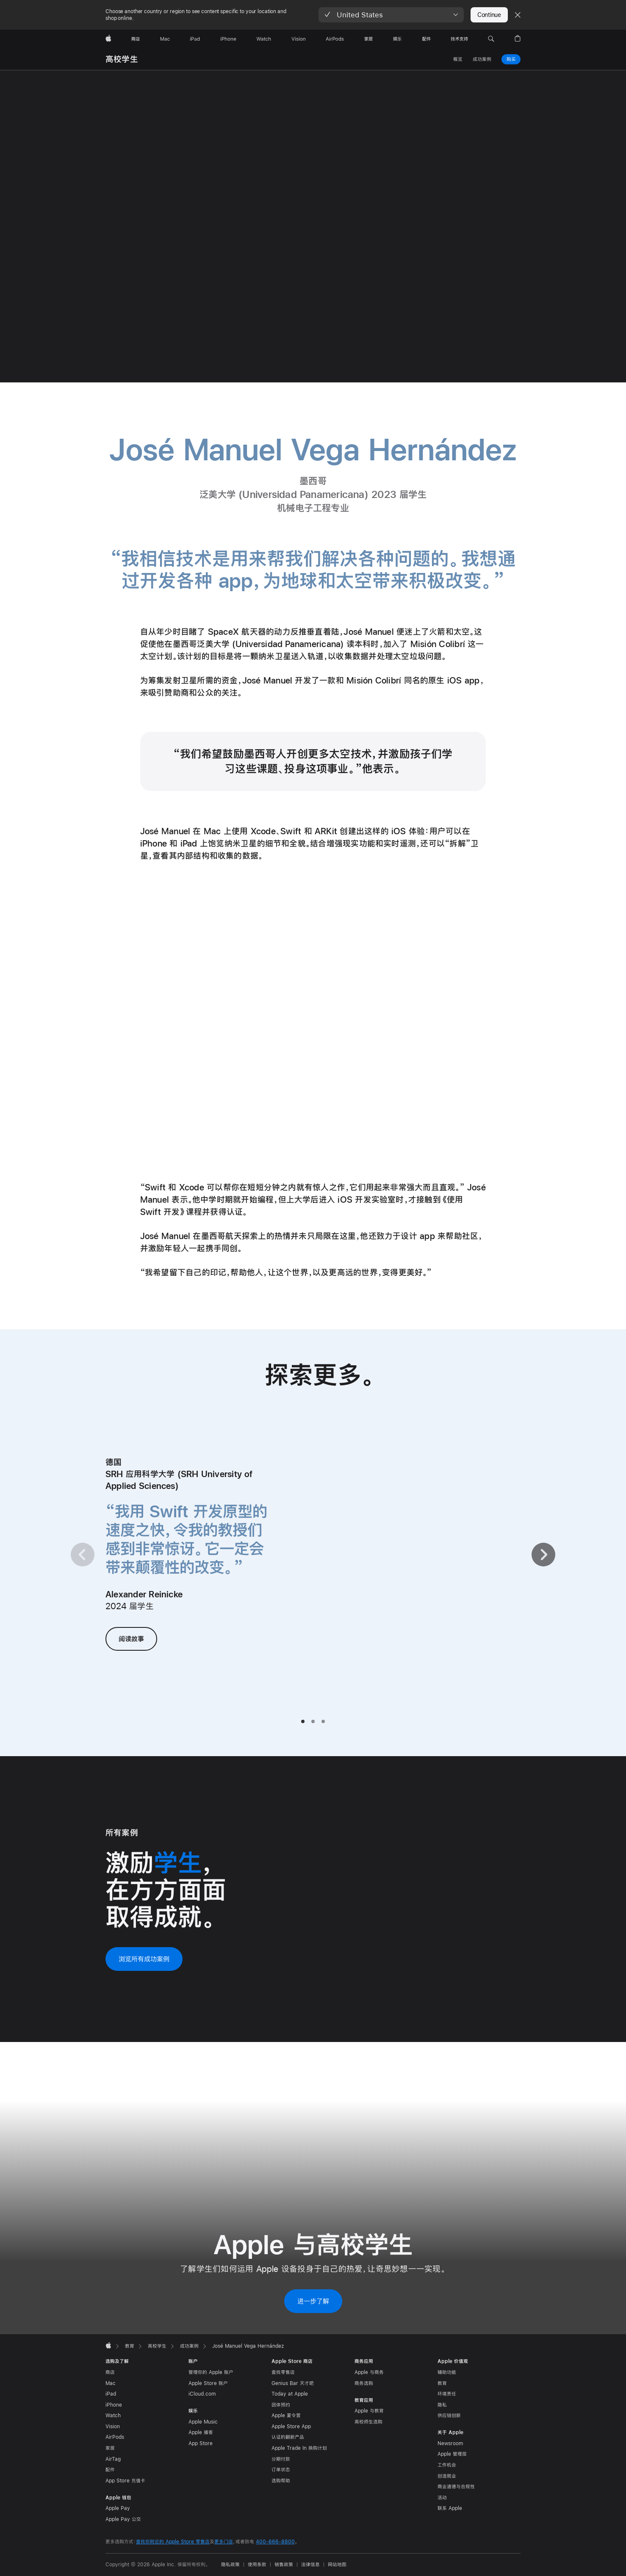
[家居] (368, 39)
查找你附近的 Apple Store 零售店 (173, 2541)
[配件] (426, 39)
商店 (110, 2372)
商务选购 (364, 2383)
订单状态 (280, 2469)
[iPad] (194, 39)
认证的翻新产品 (287, 2437)
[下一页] (543, 1554)
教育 (442, 2383)
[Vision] (298, 39)
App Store (200, 2443)
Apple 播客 (200, 2432)
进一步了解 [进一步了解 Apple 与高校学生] (313, 2301)
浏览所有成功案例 (144, 1958)
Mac (110, 2383)
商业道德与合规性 (456, 2486)
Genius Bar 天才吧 (292, 2383)
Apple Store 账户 (208, 2383)
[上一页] (82, 1554)
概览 (458, 59)
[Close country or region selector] (517, 15)
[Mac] (165, 39)
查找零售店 (283, 2372)
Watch (113, 2415)
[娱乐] (397, 39)
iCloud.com (202, 2393)
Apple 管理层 (452, 2454)
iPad (110, 2393)
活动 (442, 2497)
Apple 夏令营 (286, 2415)
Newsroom (450, 2443)
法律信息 (310, 2564)
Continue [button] (489, 14)
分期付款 (280, 2459)
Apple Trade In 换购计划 (299, 2448)
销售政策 (283, 2564)
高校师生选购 (368, 2421)
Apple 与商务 (369, 2372)
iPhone (113, 2404)
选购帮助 (280, 2480)
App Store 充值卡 (125, 2480)
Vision (112, 2426)
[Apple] (108, 39)
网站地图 (337, 2564)
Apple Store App (291, 2426)
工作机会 (447, 2465)
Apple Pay (117, 2508)
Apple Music (203, 2421)
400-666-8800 (275, 2541)
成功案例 (482, 59)
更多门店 (223, 2541)
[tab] (303, 1721)
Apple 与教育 (369, 2410)
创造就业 (447, 2476)
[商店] (135, 39)
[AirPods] (334, 39)
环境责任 (447, 2393)
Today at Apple (289, 2393)
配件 (110, 2469)
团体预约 (280, 2404)
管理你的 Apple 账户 (210, 2372)
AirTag (113, 2459)
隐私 (442, 2404)
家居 (110, 2448)
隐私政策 (230, 2564)
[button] (391, 15)
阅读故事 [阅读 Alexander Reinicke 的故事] (131, 1638)
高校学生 (121, 59)
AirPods (114, 2437)
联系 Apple (450, 2508)
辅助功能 (447, 2372)
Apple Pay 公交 (123, 2519)
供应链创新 (449, 2415)
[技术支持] (459, 39)
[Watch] (263, 39)
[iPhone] (228, 39)
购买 (511, 59)
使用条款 (257, 2564)
